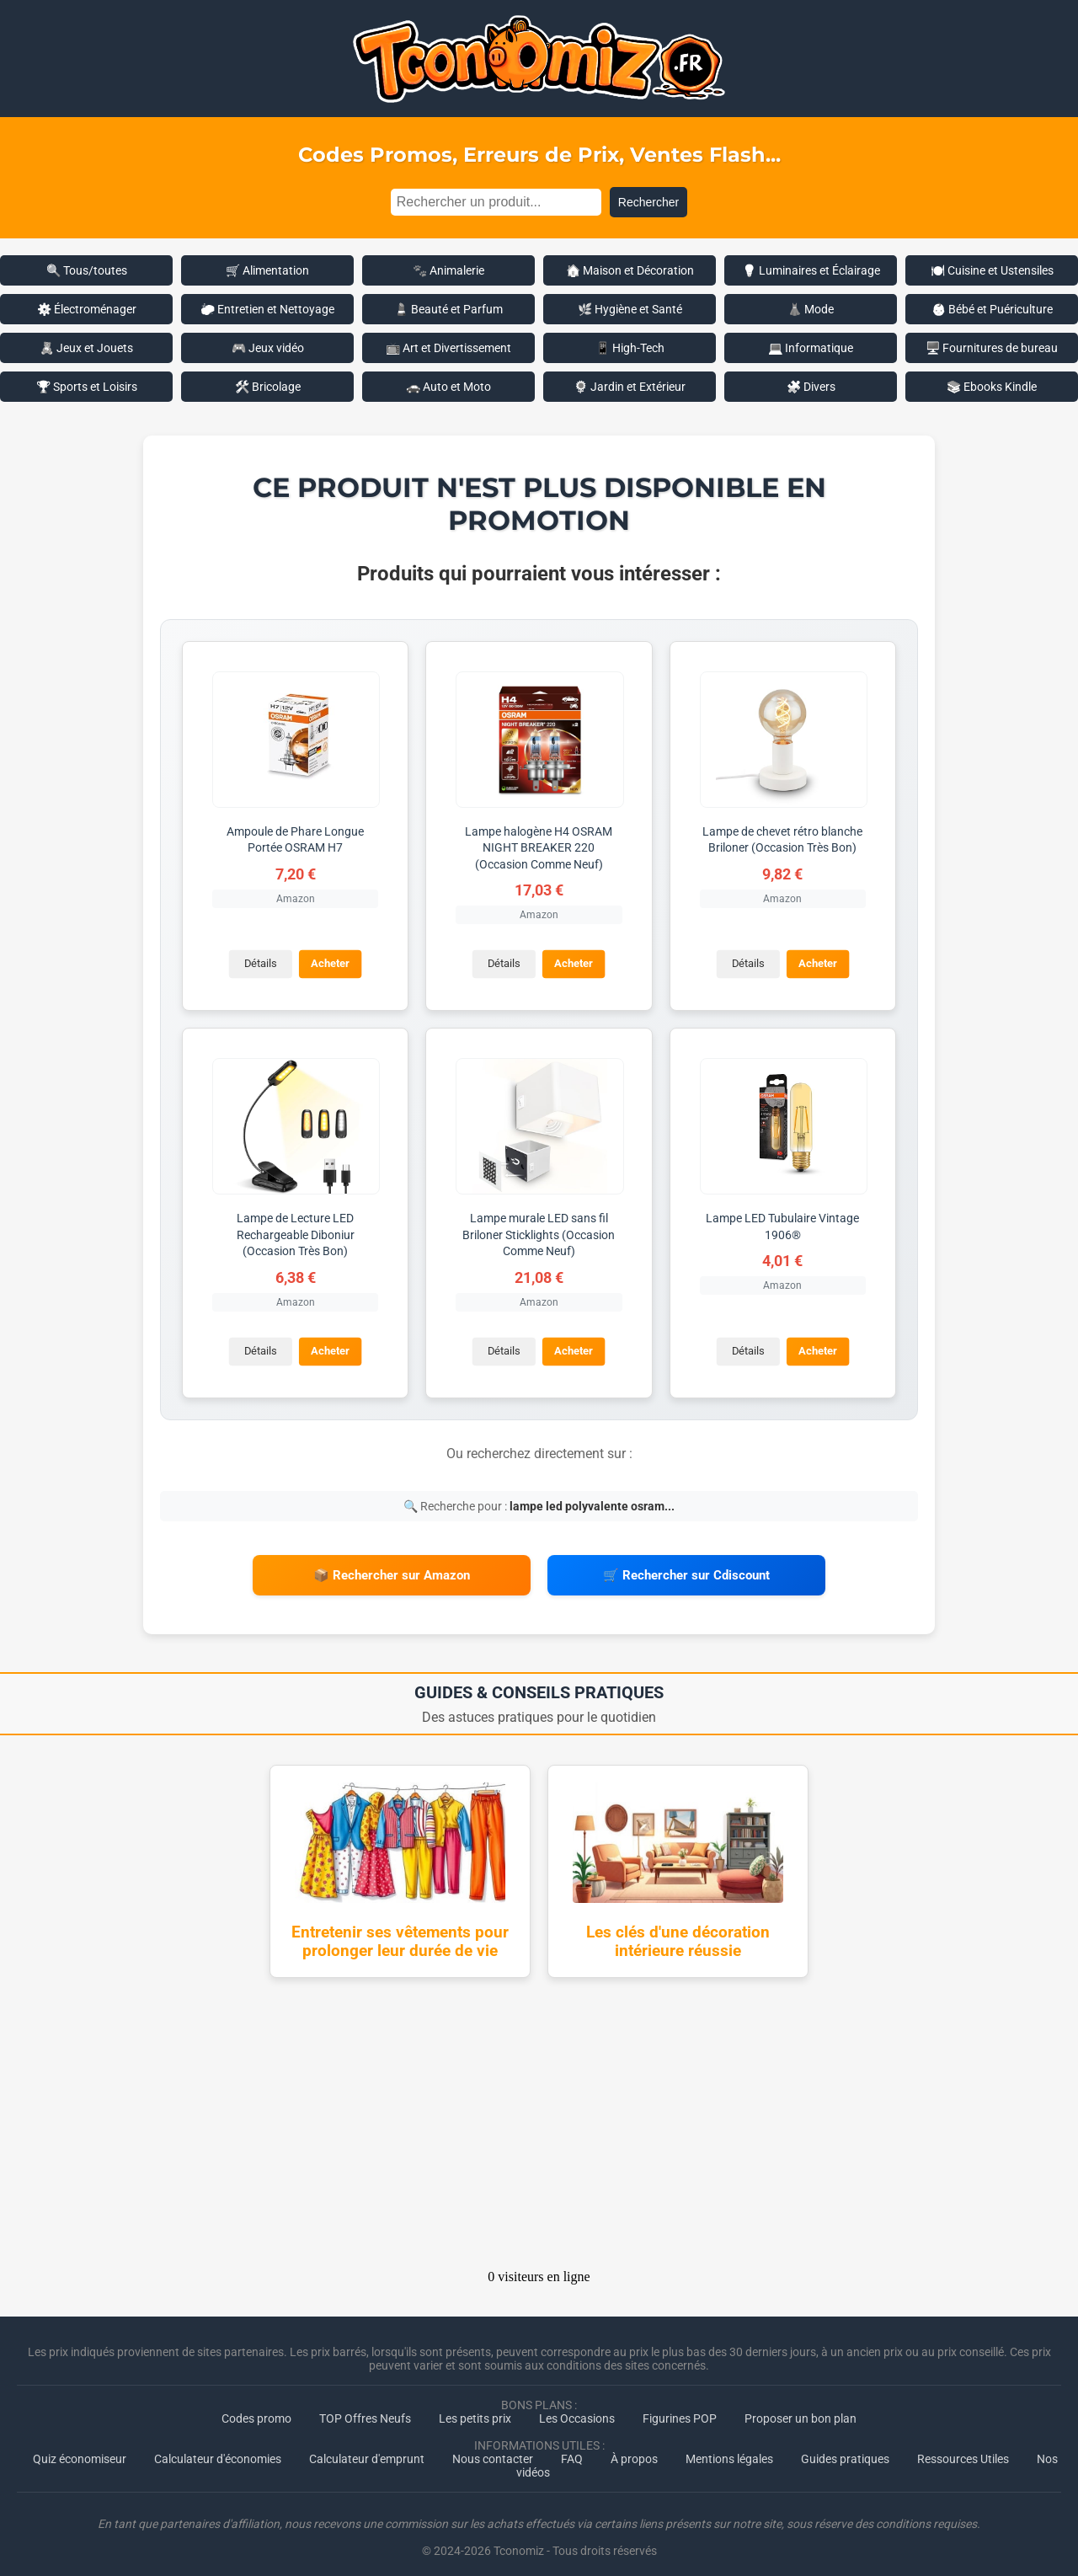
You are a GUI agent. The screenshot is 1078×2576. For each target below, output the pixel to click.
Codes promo (256, 2408)
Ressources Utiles (963, 2449)
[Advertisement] (539, 2119)
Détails (259, 963)
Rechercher (648, 202)
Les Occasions (577, 2408)
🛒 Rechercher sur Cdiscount (686, 1570)
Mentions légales (729, 2449)
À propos (634, 2449)
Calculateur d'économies (217, 2449)
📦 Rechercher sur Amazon (391, 1570)
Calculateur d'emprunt (366, 2449)
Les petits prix (475, 2408)
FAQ (572, 2449)
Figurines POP (680, 2408)
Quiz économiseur (79, 2449)
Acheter (329, 963)
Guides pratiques (845, 2449)
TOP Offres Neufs (365, 2408)
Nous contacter (492, 2449)
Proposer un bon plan (800, 2408)
